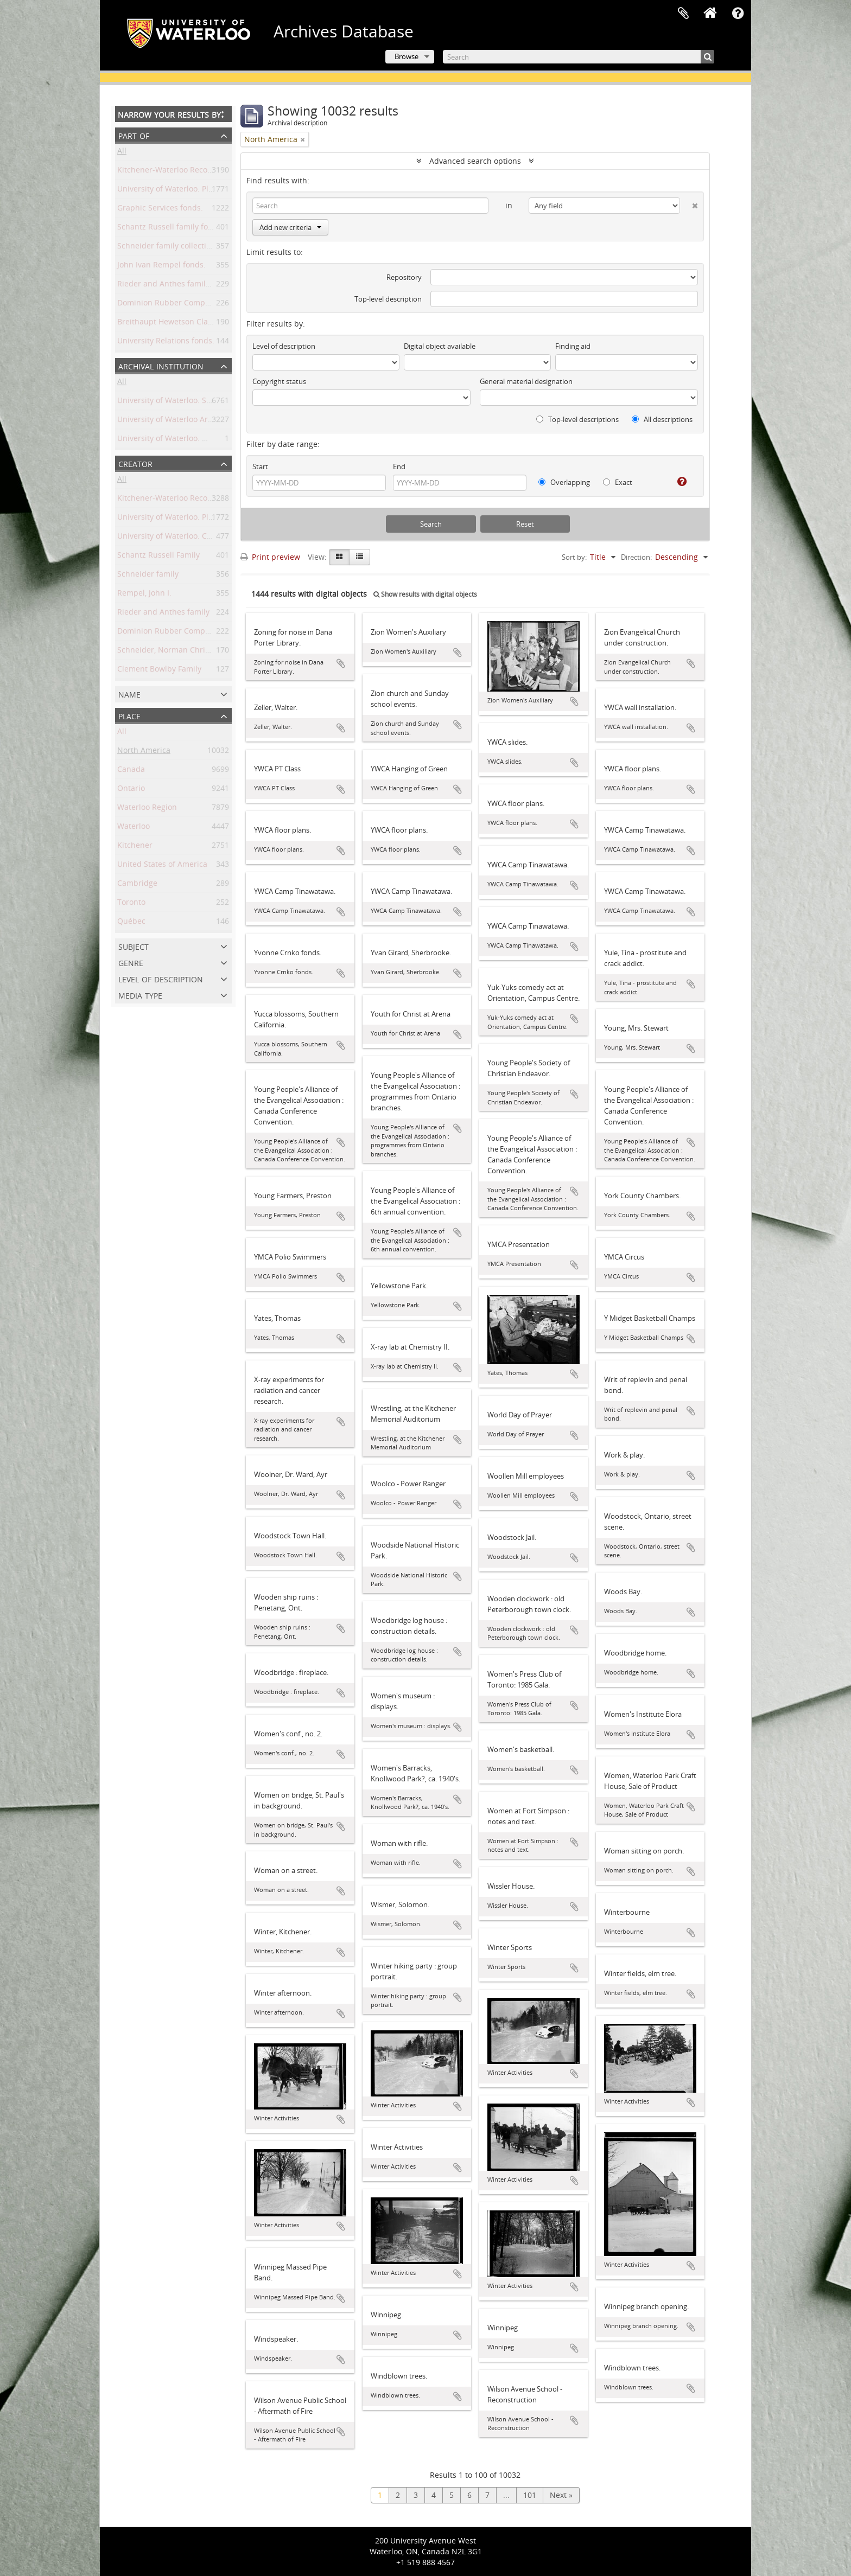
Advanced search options (475, 161)
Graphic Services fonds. (160, 209)
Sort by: (574, 557)
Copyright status (279, 381)
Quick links (737, 13)
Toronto (131, 904)
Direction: (636, 557)
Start (260, 466)
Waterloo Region (147, 809)
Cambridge (137, 885)
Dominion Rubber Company (167, 633)
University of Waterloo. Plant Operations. (191, 519)
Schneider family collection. (167, 247)
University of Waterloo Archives (174, 421)
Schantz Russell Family (158, 557)
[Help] (678, 481)
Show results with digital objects (425, 594)
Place (129, 715)
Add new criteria (290, 227)
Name (129, 693)
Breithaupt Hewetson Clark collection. (185, 323)
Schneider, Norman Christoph (171, 652)
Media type (140, 994)
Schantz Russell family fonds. (170, 228)
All (121, 153)
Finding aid (572, 346)
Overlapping (564, 482)
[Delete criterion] (689, 203)
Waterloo (133, 828)
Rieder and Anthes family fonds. (175, 285)
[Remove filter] (303, 139)
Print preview (270, 557)
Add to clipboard (340, 663)
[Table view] (359, 557)
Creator (135, 463)
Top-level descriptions (577, 419)
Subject (133, 945)
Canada (131, 771)
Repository (404, 277)
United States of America (162, 866)
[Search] (578, 56)
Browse (406, 56)
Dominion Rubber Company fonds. (180, 304)
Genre (130, 962)
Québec (131, 923)
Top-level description (388, 299)
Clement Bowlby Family (159, 671)
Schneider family (148, 576)
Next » (561, 2495)
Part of (133, 134)
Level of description (160, 978)
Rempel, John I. (144, 595)
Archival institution (161, 365)
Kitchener (135, 847)
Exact (617, 482)
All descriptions (662, 419)
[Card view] (339, 557)
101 (529, 2495)
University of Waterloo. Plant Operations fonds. (202, 191)
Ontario (131, 790)
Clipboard (683, 13)
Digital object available (439, 346)
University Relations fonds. (165, 342)
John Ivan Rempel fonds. (161, 266)
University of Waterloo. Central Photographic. (199, 538)
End (399, 466)
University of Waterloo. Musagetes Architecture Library (216, 440)
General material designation (526, 381)
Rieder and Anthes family (163, 614)
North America (143, 752)
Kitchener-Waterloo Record (166, 500)
